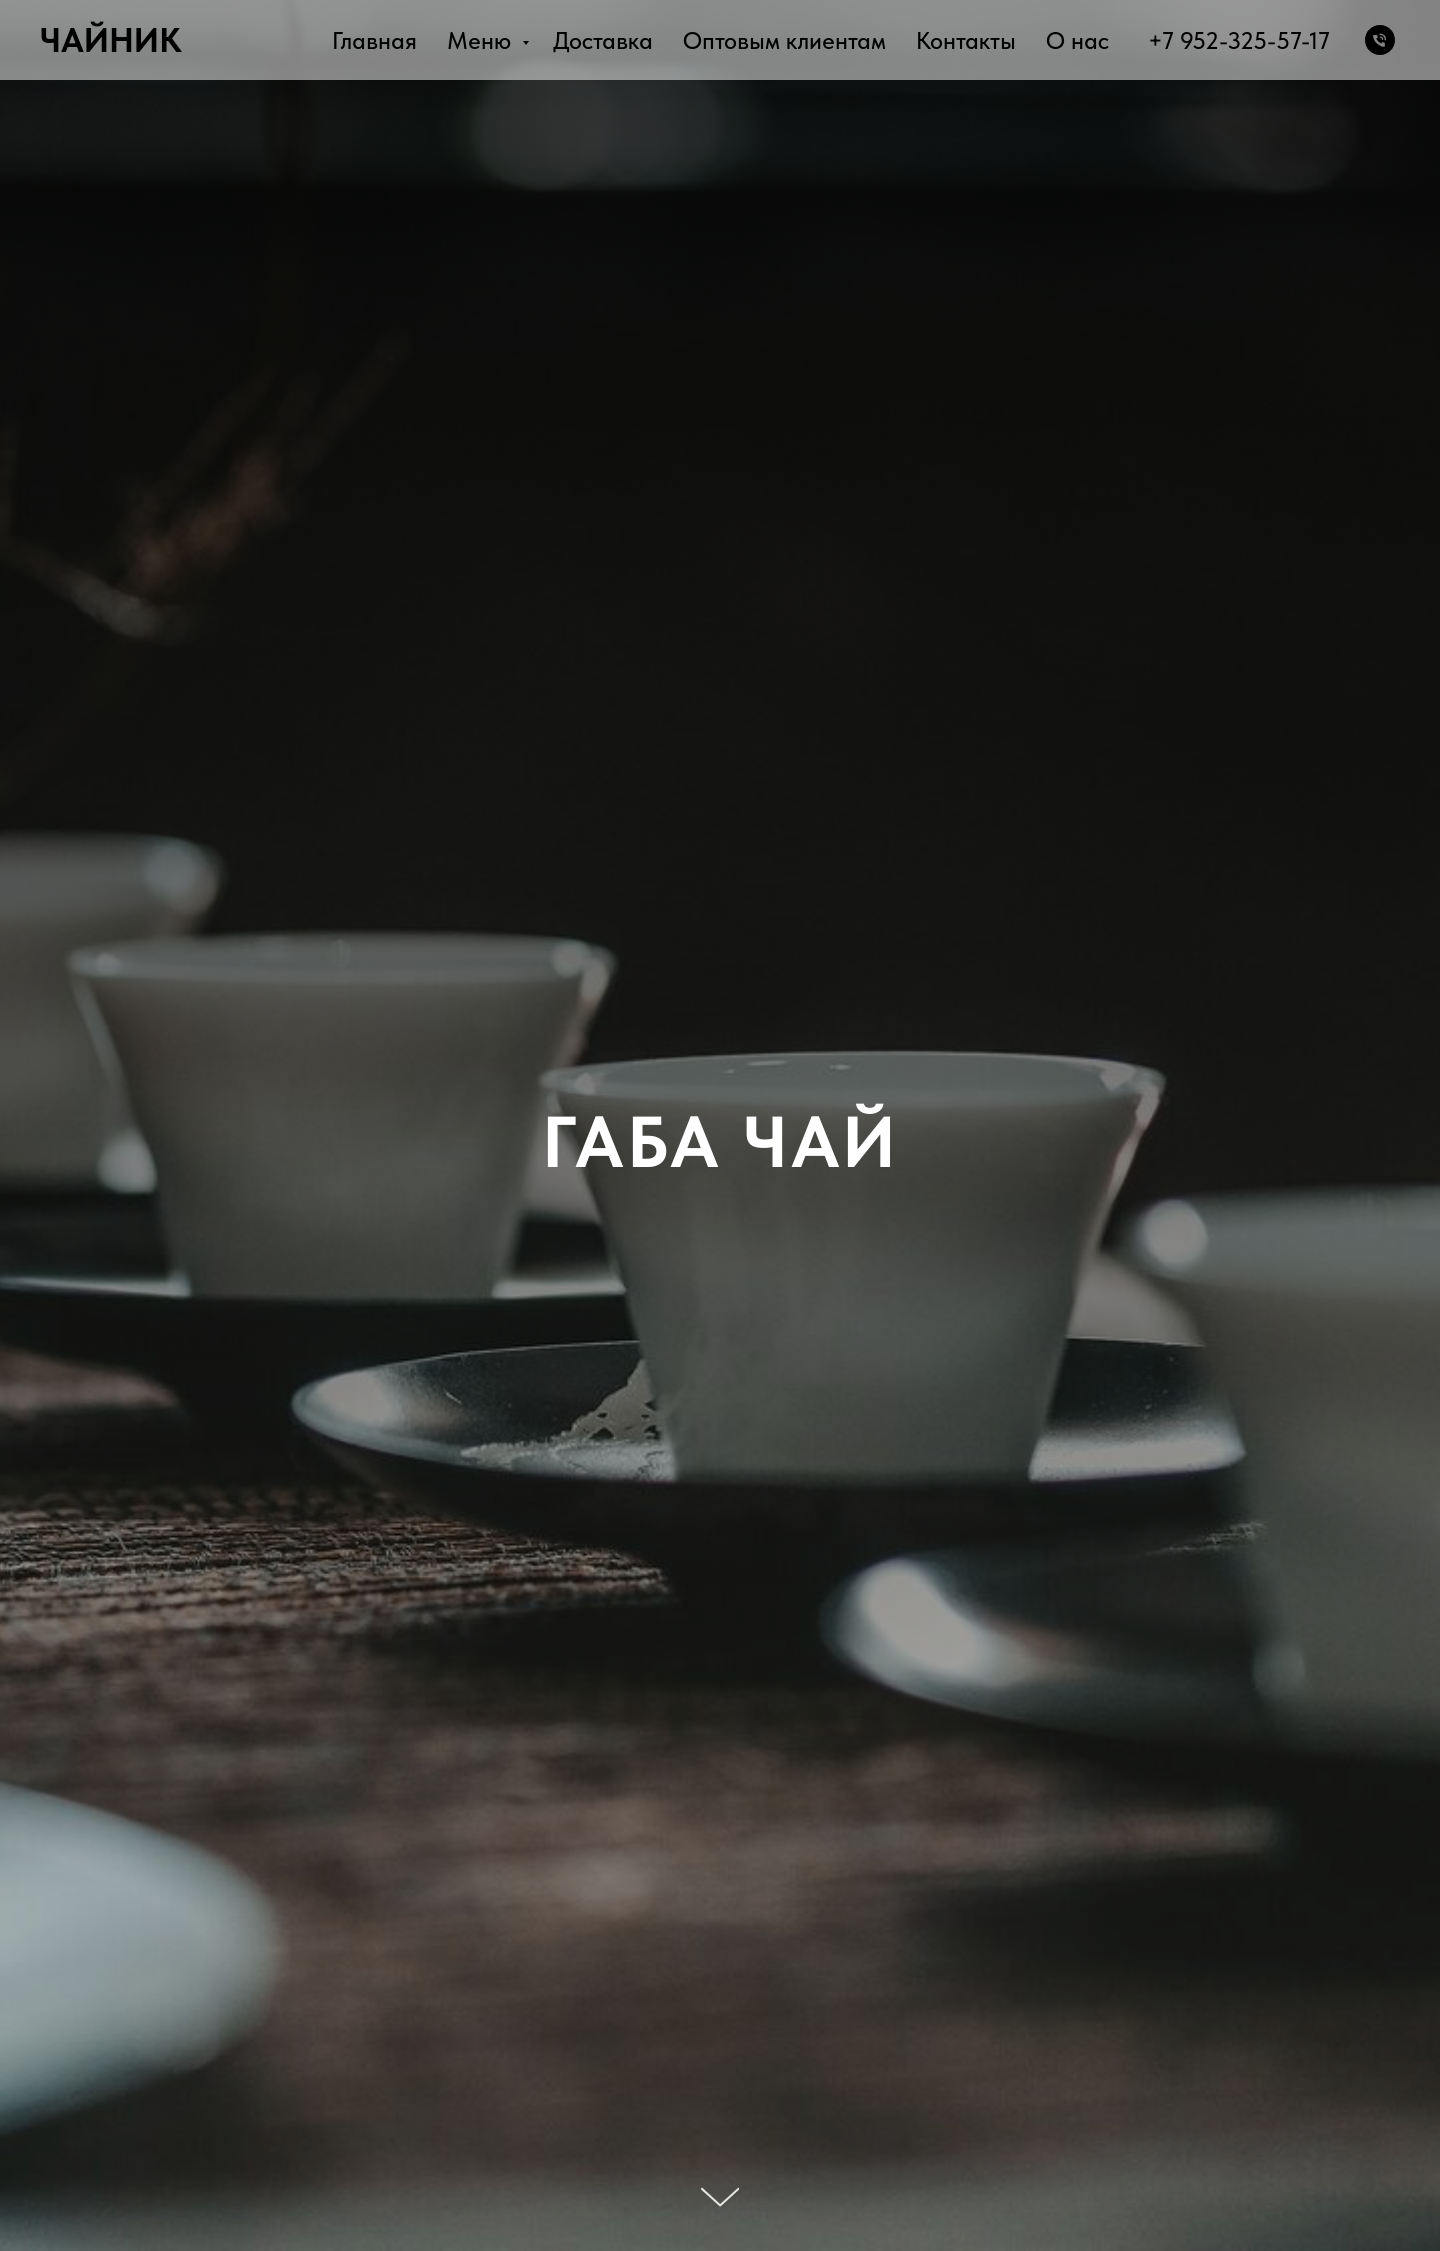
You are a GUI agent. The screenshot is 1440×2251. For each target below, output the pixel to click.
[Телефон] (1380, 40)
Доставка (603, 40)
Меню (482, 40)
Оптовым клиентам (784, 40)
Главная (374, 40)
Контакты (966, 40)
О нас (1077, 40)
